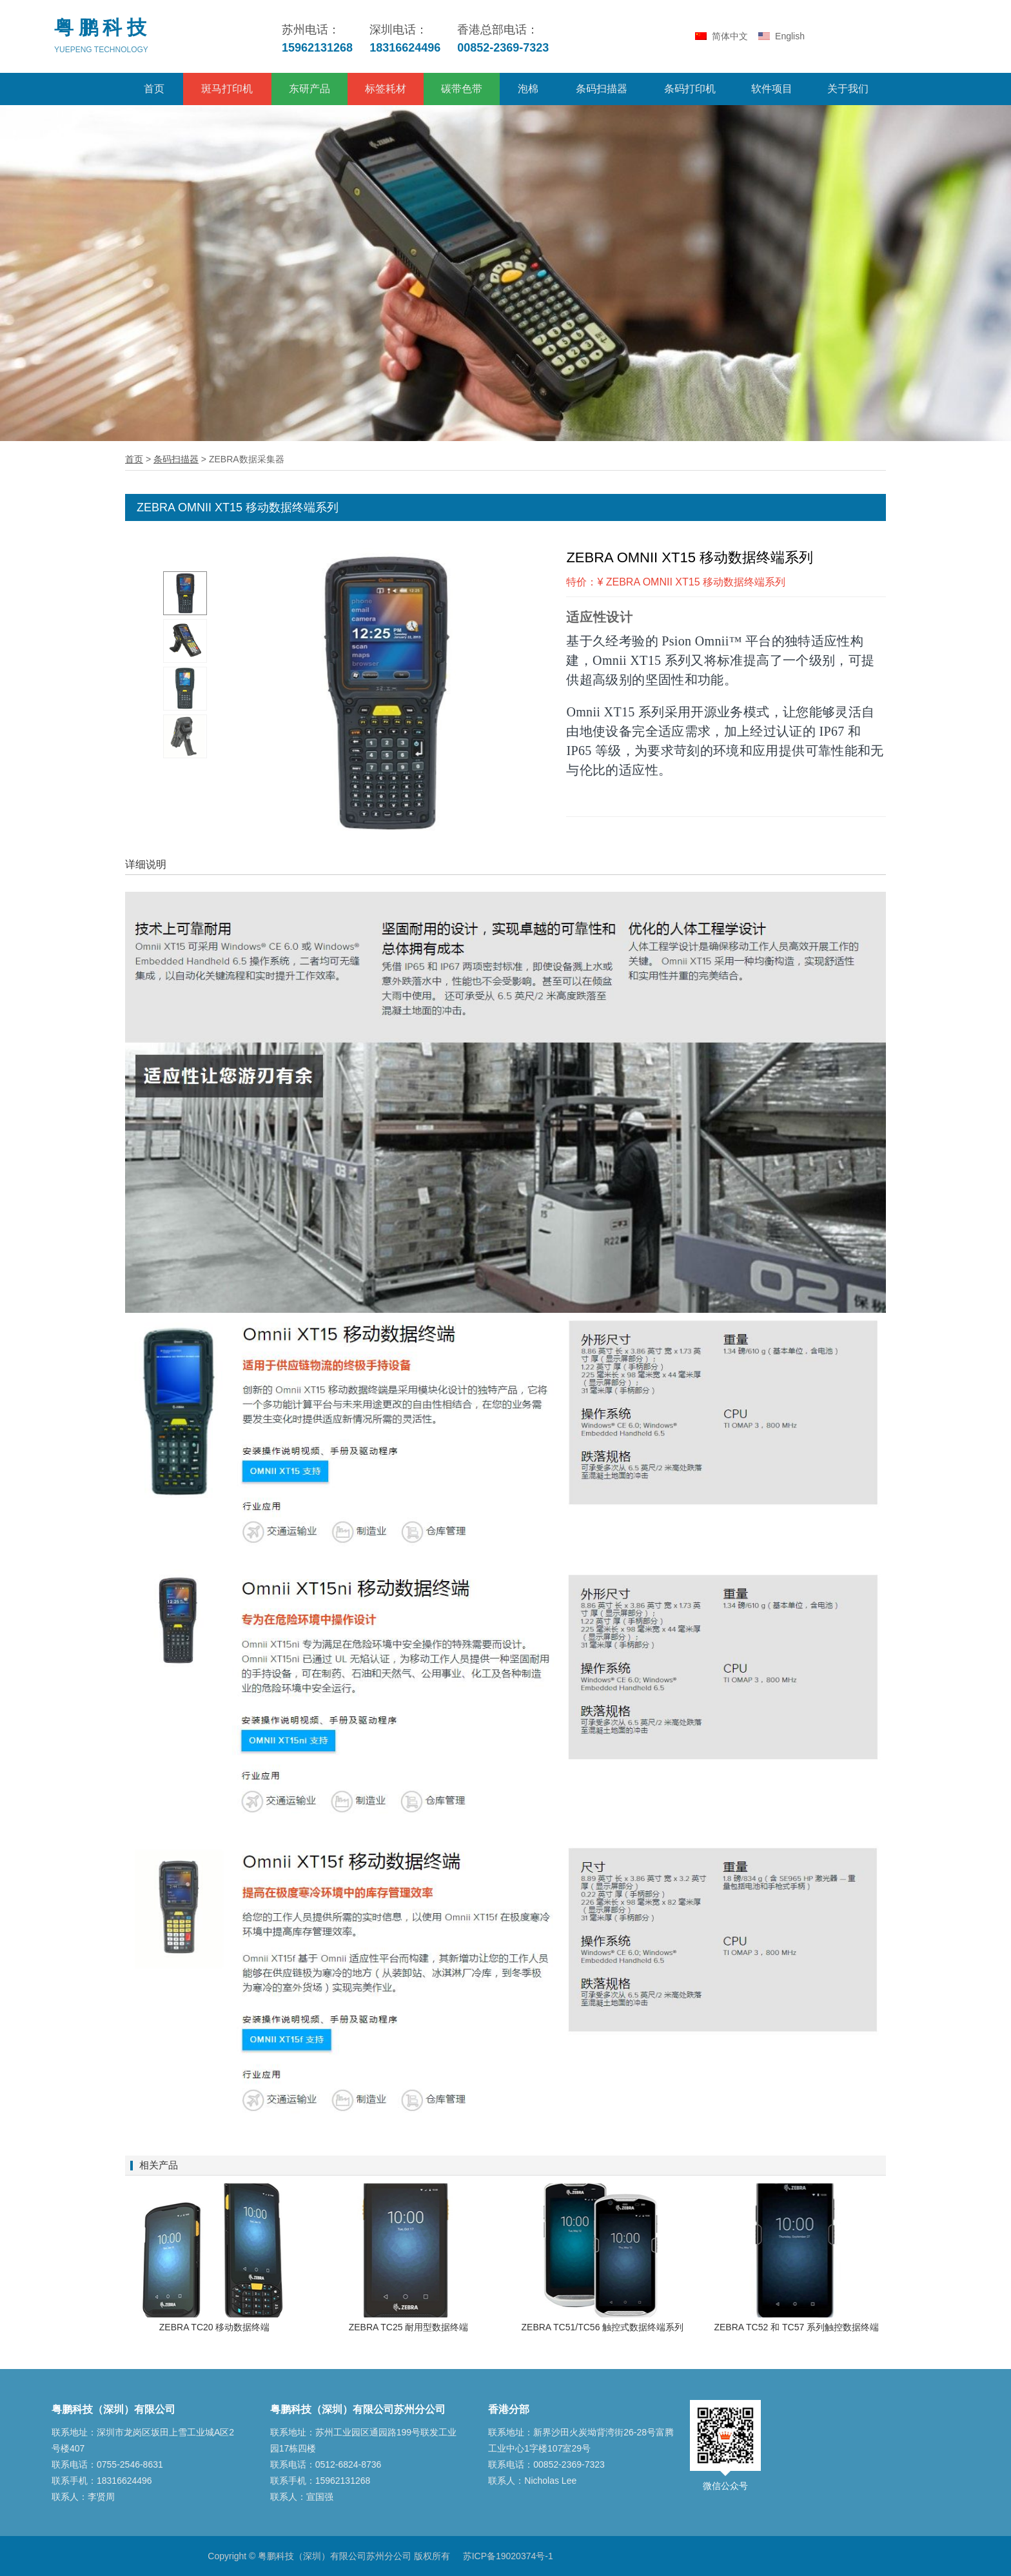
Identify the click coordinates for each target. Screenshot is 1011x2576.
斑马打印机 (227, 88)
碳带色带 (461, 88)
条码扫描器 (601, 88)
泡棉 (528, 88)
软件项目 (771, 88)
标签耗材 (385, 88)
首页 (154, 88)
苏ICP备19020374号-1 (508, 2556)
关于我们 (848, 88)
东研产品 (309, 88)
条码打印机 (690, 88)
